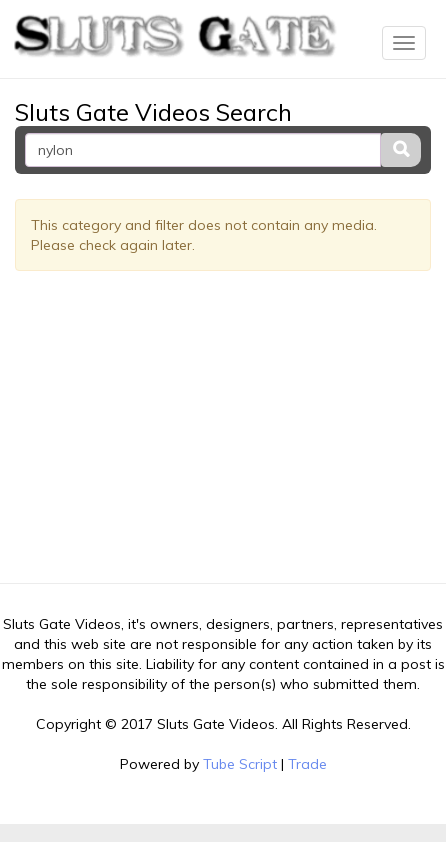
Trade (307, 764)
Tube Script (240, 764)
